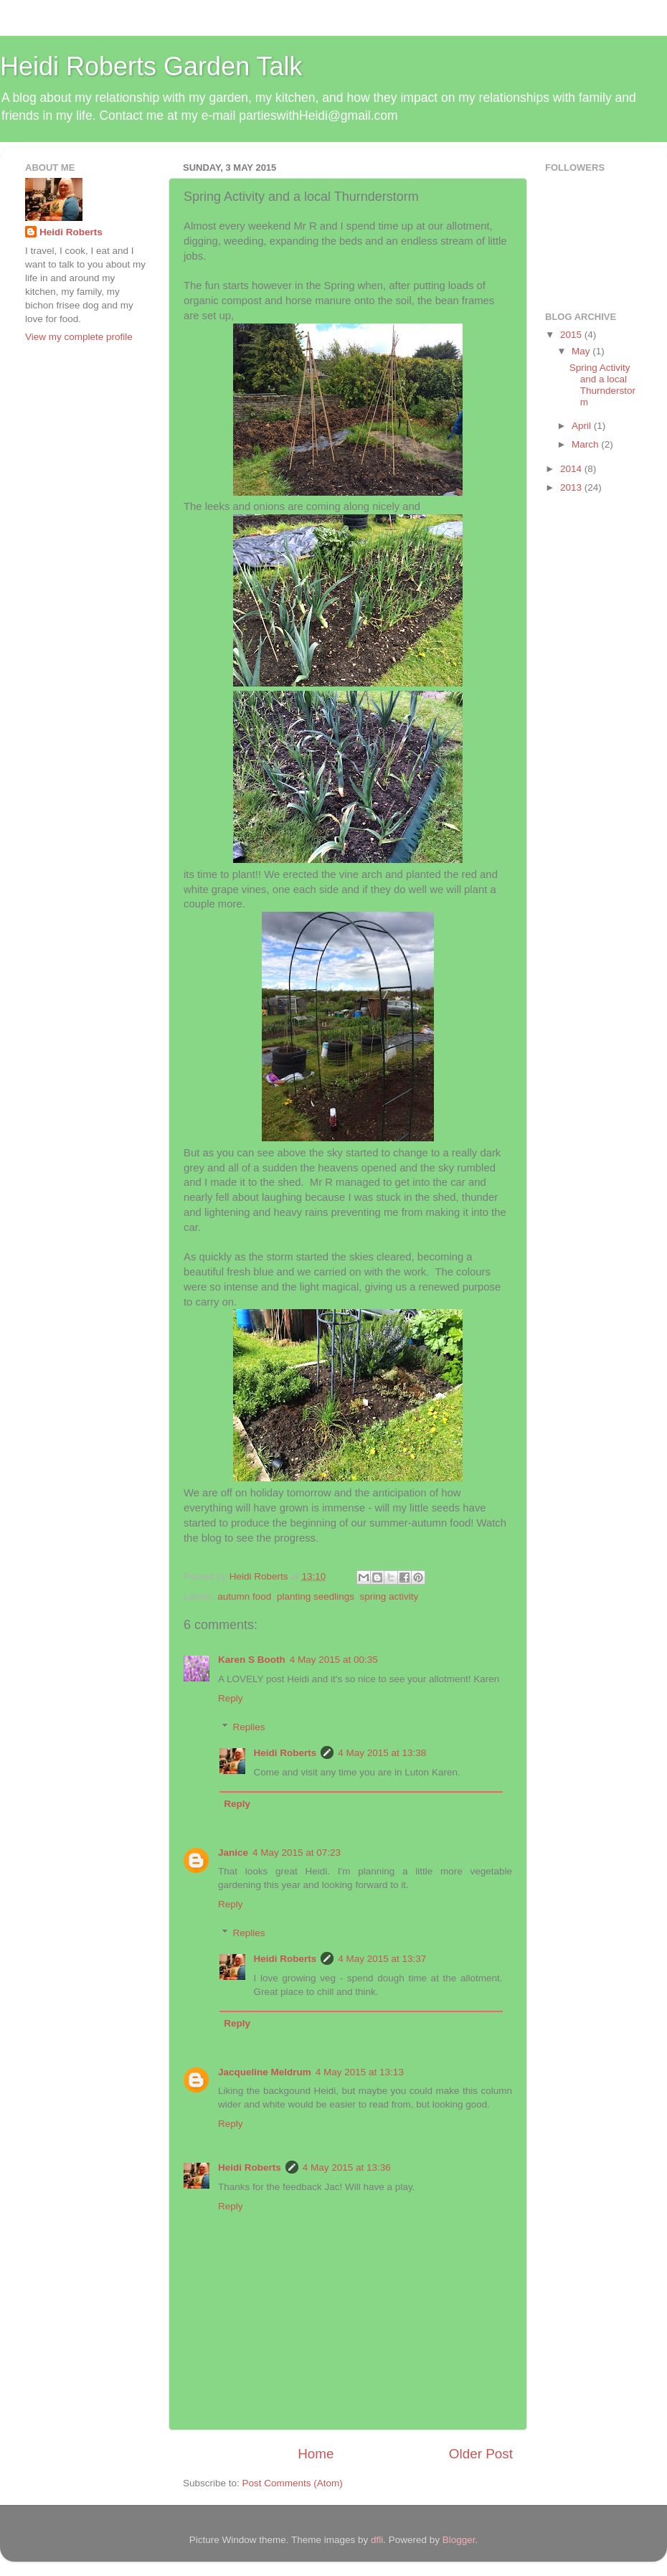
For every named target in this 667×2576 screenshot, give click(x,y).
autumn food (244, 1596)
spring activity (388, 1596)
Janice (233, 1852)
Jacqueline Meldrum (264, 2072)
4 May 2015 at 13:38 (382, 1752)
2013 (572, 487)
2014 (572, 468)
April (583, 425)
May (582, 351)
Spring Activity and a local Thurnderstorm (602, 385)
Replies (249, 1727)
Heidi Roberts (285, 1752)
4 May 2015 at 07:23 (296, 1852)
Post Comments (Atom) (292, 2483)
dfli (377, 2539)
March (586, 444)
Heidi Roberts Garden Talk (151, 66)
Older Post (481, 2453)
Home (316, 2453)
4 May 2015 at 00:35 (334, 1659)
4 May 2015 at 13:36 (347, 2167)
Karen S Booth (251, 1659)
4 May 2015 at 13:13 (360, 2072)
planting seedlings (315, 1596)
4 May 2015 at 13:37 (382, 1958)
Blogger (459, 2539)
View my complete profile (79, 336)
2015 (572, 334)
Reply (230, 1698)
